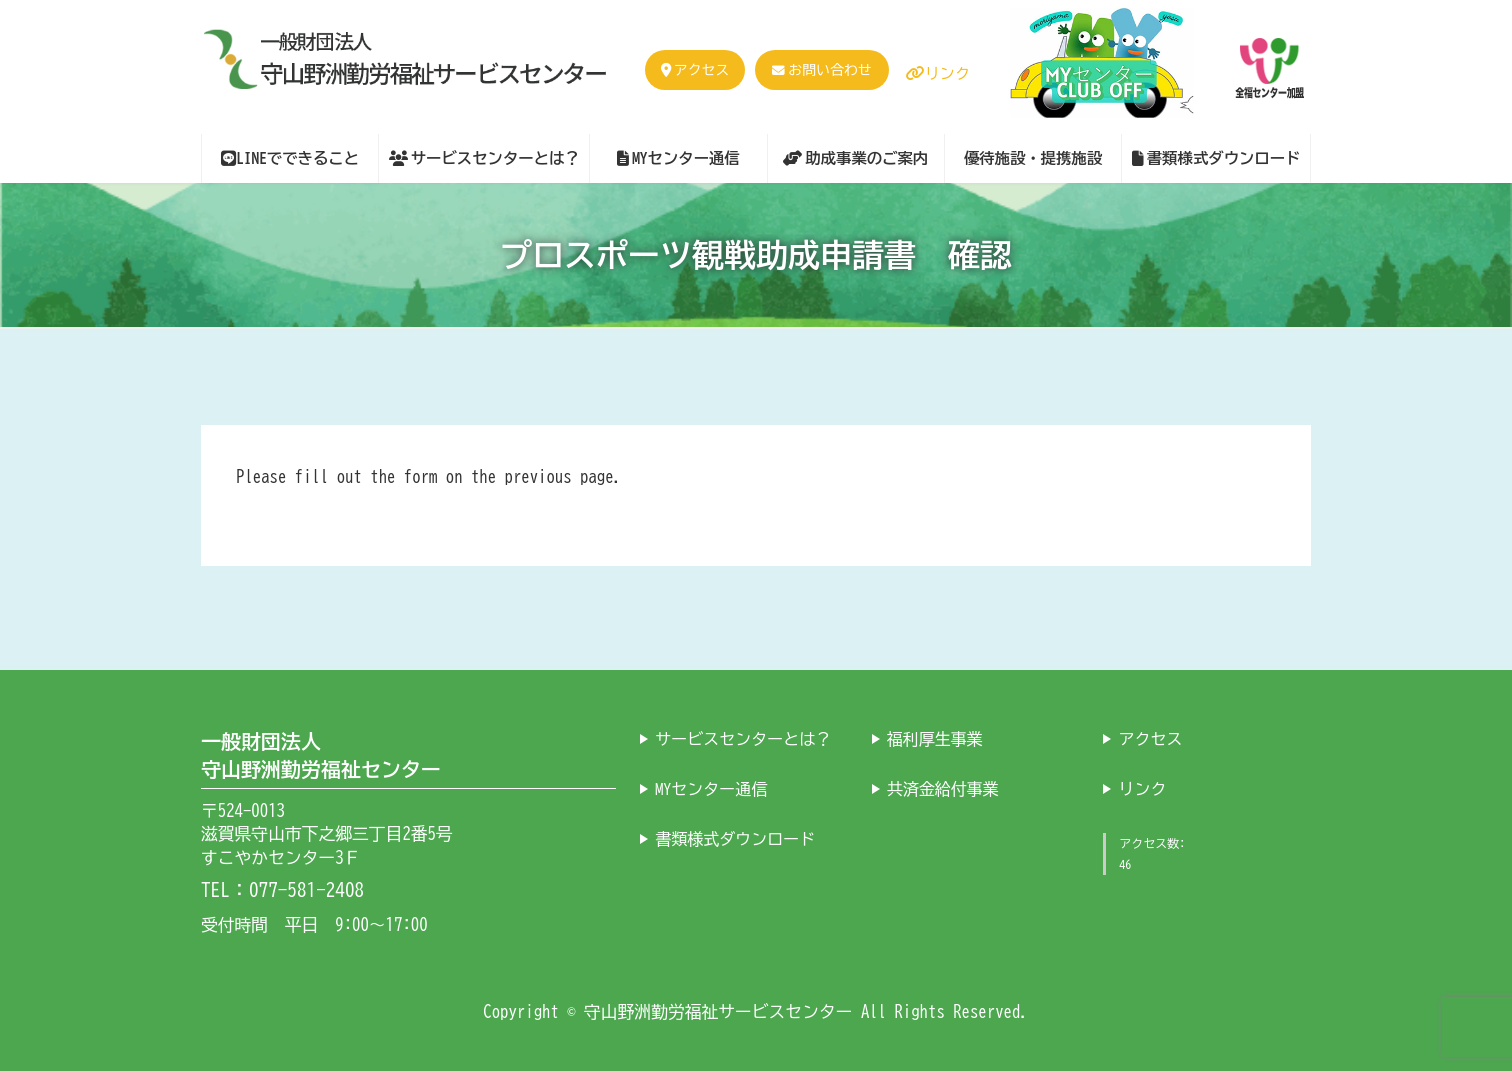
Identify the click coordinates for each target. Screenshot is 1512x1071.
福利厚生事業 (935, 739)
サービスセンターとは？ (743, 739)
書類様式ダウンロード (735, 839)
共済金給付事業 (943, 789)
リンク (938, 73)
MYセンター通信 (711, 789)
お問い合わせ (829, 70)
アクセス (695, 70)
